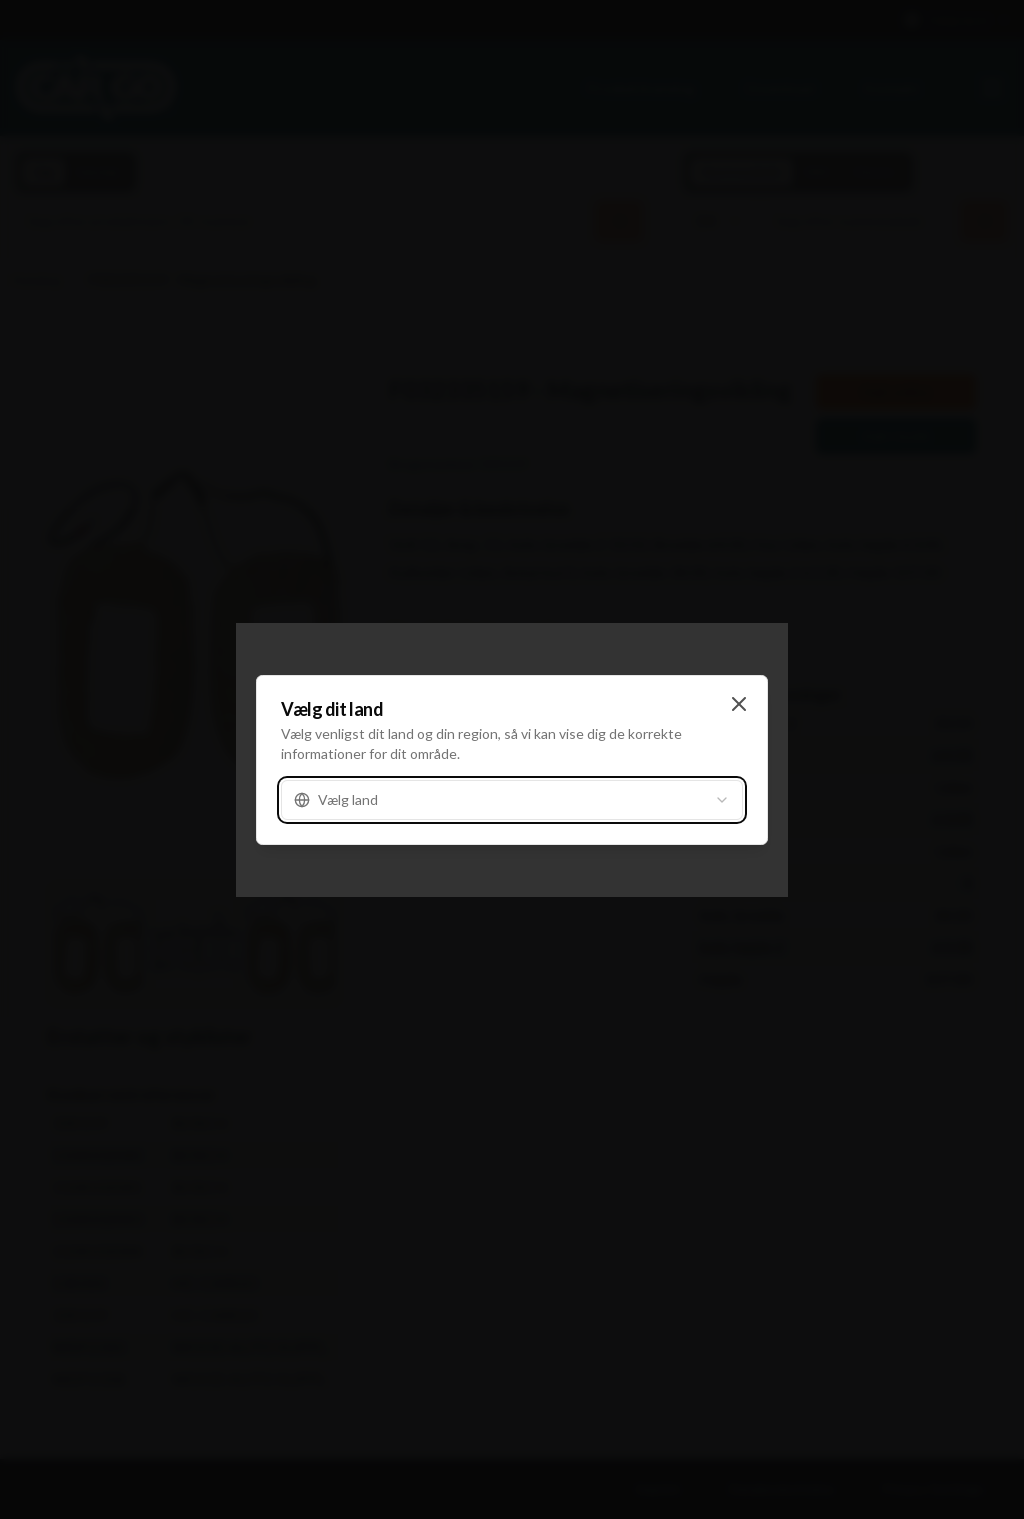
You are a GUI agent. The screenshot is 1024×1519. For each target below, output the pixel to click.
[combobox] (512, 800)
